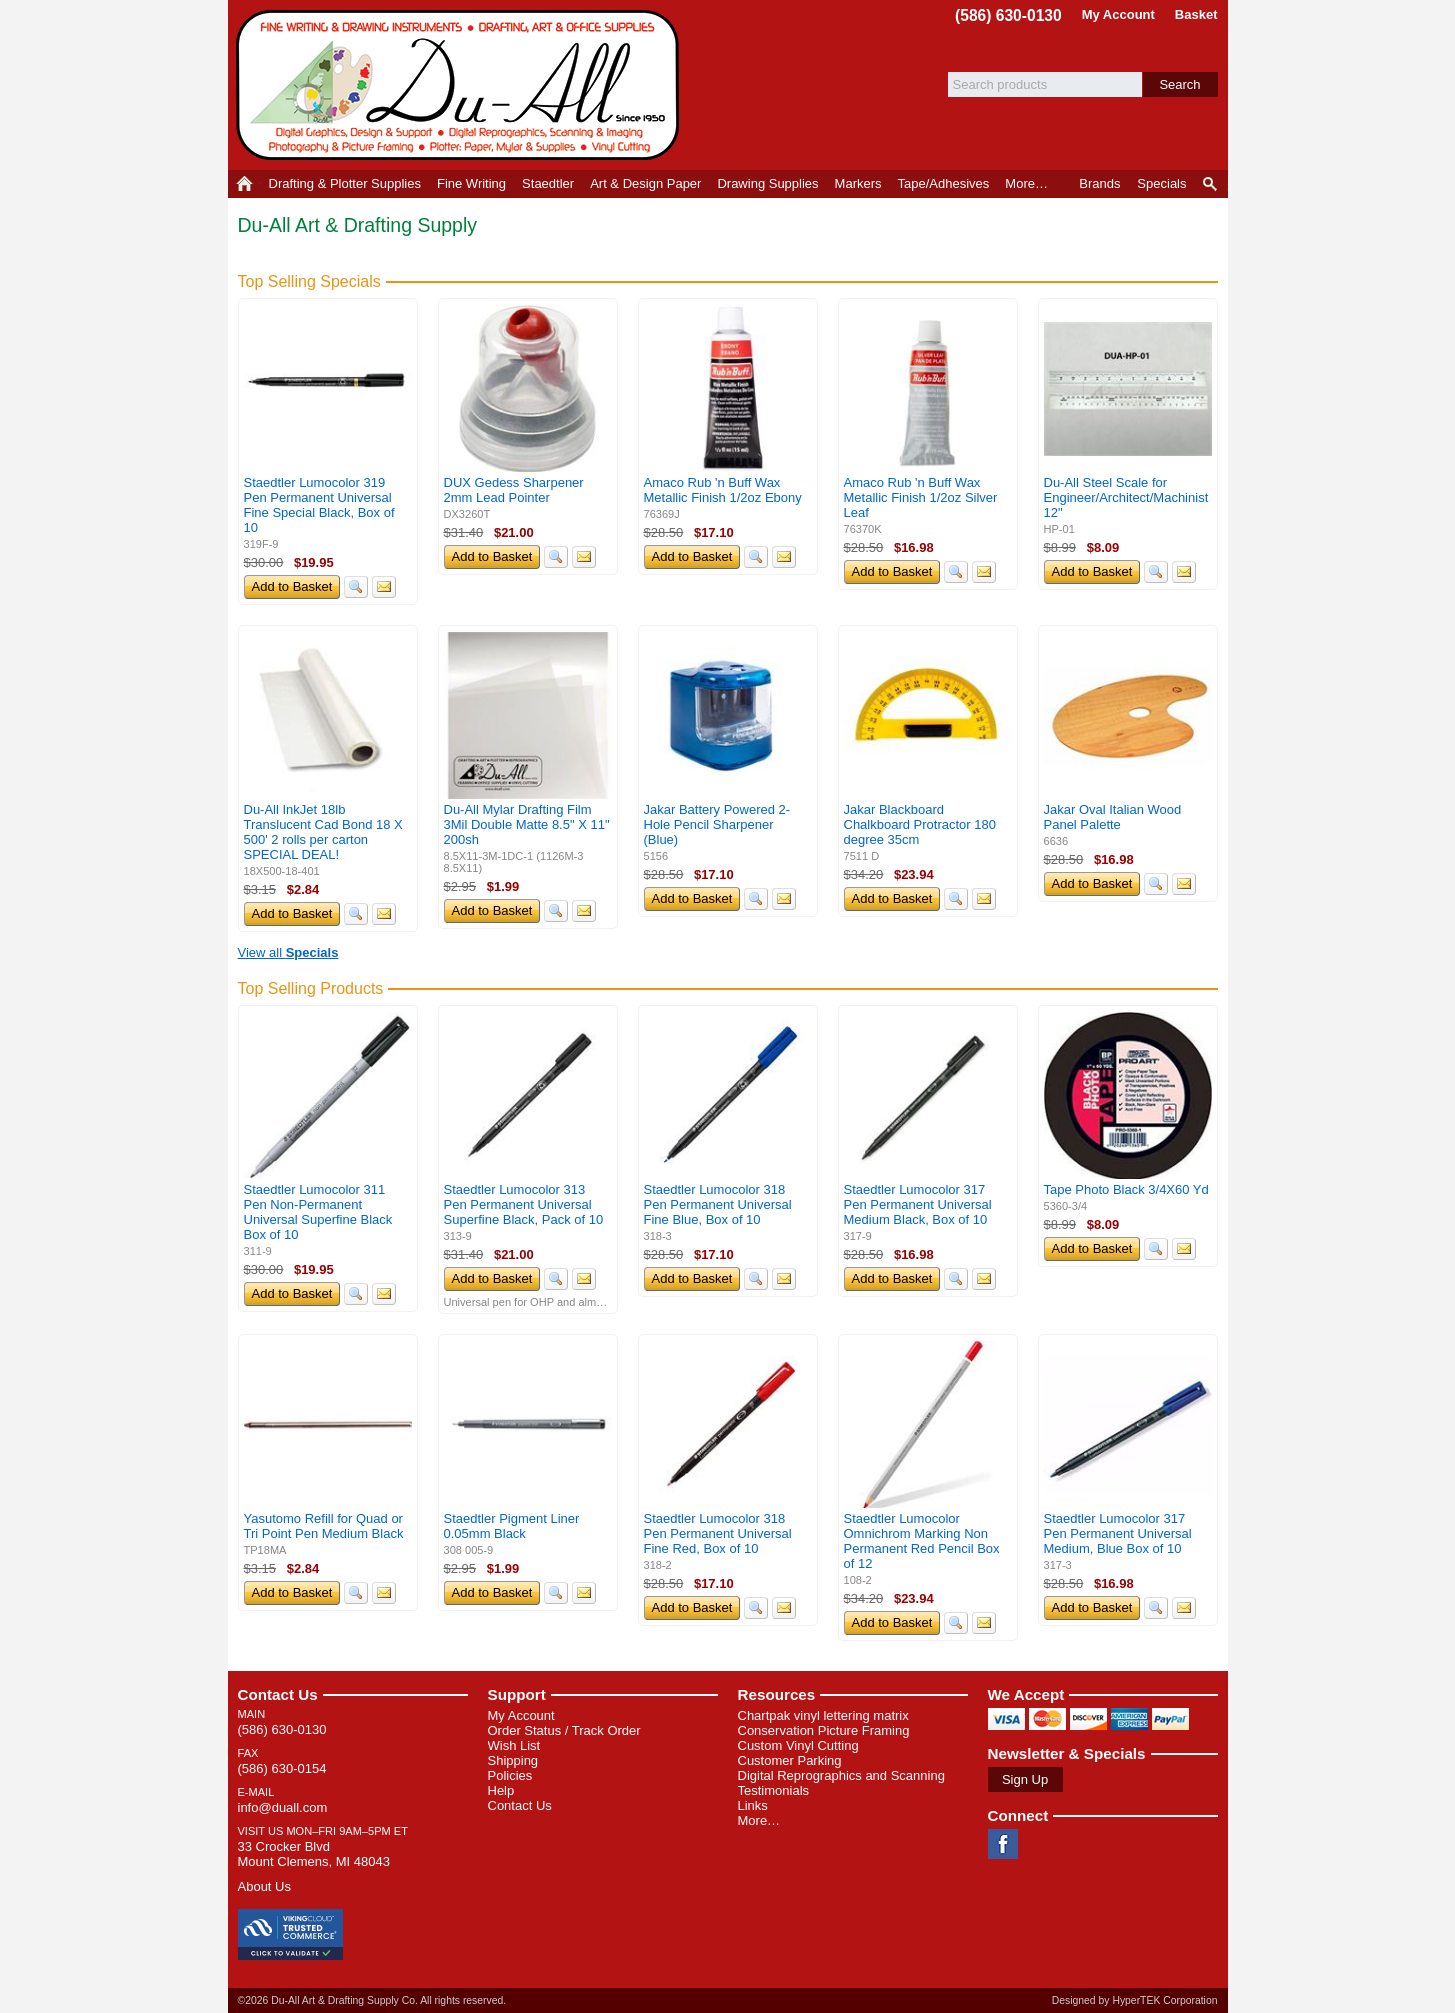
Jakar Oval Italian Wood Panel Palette (1113, 817)
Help (501, 1790)
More (1026, 183)
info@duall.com (283, 1807)
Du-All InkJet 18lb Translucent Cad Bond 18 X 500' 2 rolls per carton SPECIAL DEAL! (323, 832)
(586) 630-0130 (1008, 15)
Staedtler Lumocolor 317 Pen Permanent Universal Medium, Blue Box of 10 (1118, 1533)
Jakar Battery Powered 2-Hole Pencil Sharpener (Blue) (717, 824)
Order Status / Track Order (564, 1730)
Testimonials (774, 1790)
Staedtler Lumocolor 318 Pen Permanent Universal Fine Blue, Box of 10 (718, 1204)
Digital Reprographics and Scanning (841, 1775)
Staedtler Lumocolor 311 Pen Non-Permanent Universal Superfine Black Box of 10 (318, 1212)
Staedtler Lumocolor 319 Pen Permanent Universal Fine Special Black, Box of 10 (319, 505)
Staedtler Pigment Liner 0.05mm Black (512, 1526)
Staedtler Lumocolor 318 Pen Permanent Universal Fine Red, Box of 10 (718, 1533)
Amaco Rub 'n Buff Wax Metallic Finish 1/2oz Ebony (723, 490)
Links (753, 1805)
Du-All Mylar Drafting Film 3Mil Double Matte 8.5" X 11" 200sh (527, 824)
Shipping (513, 1760)
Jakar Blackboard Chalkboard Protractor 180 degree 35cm (920, 824)
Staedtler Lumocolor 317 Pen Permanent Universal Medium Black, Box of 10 (918, 1204)
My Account (1118, 14)
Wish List (514, 1745)
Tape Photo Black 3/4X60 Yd (1126, 1189)
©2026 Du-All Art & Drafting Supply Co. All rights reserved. (372, 2000)
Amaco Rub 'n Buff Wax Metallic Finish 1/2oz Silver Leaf (921, 497)
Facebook (1003, 1844)
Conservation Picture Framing (824, 1730)
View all (288, 952)
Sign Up (1025, 1779)
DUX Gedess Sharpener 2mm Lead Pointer (514, 490)
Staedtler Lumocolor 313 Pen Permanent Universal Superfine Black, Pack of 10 (524, 1204)
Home (244, 184)
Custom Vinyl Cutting (798, 1745)
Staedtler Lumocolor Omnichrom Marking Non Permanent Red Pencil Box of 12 (922, 1541)
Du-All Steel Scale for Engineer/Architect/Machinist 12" (1126, 497)
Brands (1099, 183)
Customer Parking (790, 1760)
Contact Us (278, 1694)
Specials (1161, 183)
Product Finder (1211, 184)
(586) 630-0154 (282, 1768)
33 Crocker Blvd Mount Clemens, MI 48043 (314, 1854)
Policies (510, 1775)
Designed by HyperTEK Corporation (1135, 2000)
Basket (1196, 14)
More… (759, 1820)
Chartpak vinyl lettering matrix (823, 1715)
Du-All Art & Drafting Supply (461, 85)
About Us (264, 1886)
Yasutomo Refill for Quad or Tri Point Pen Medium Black (324, 1526)
